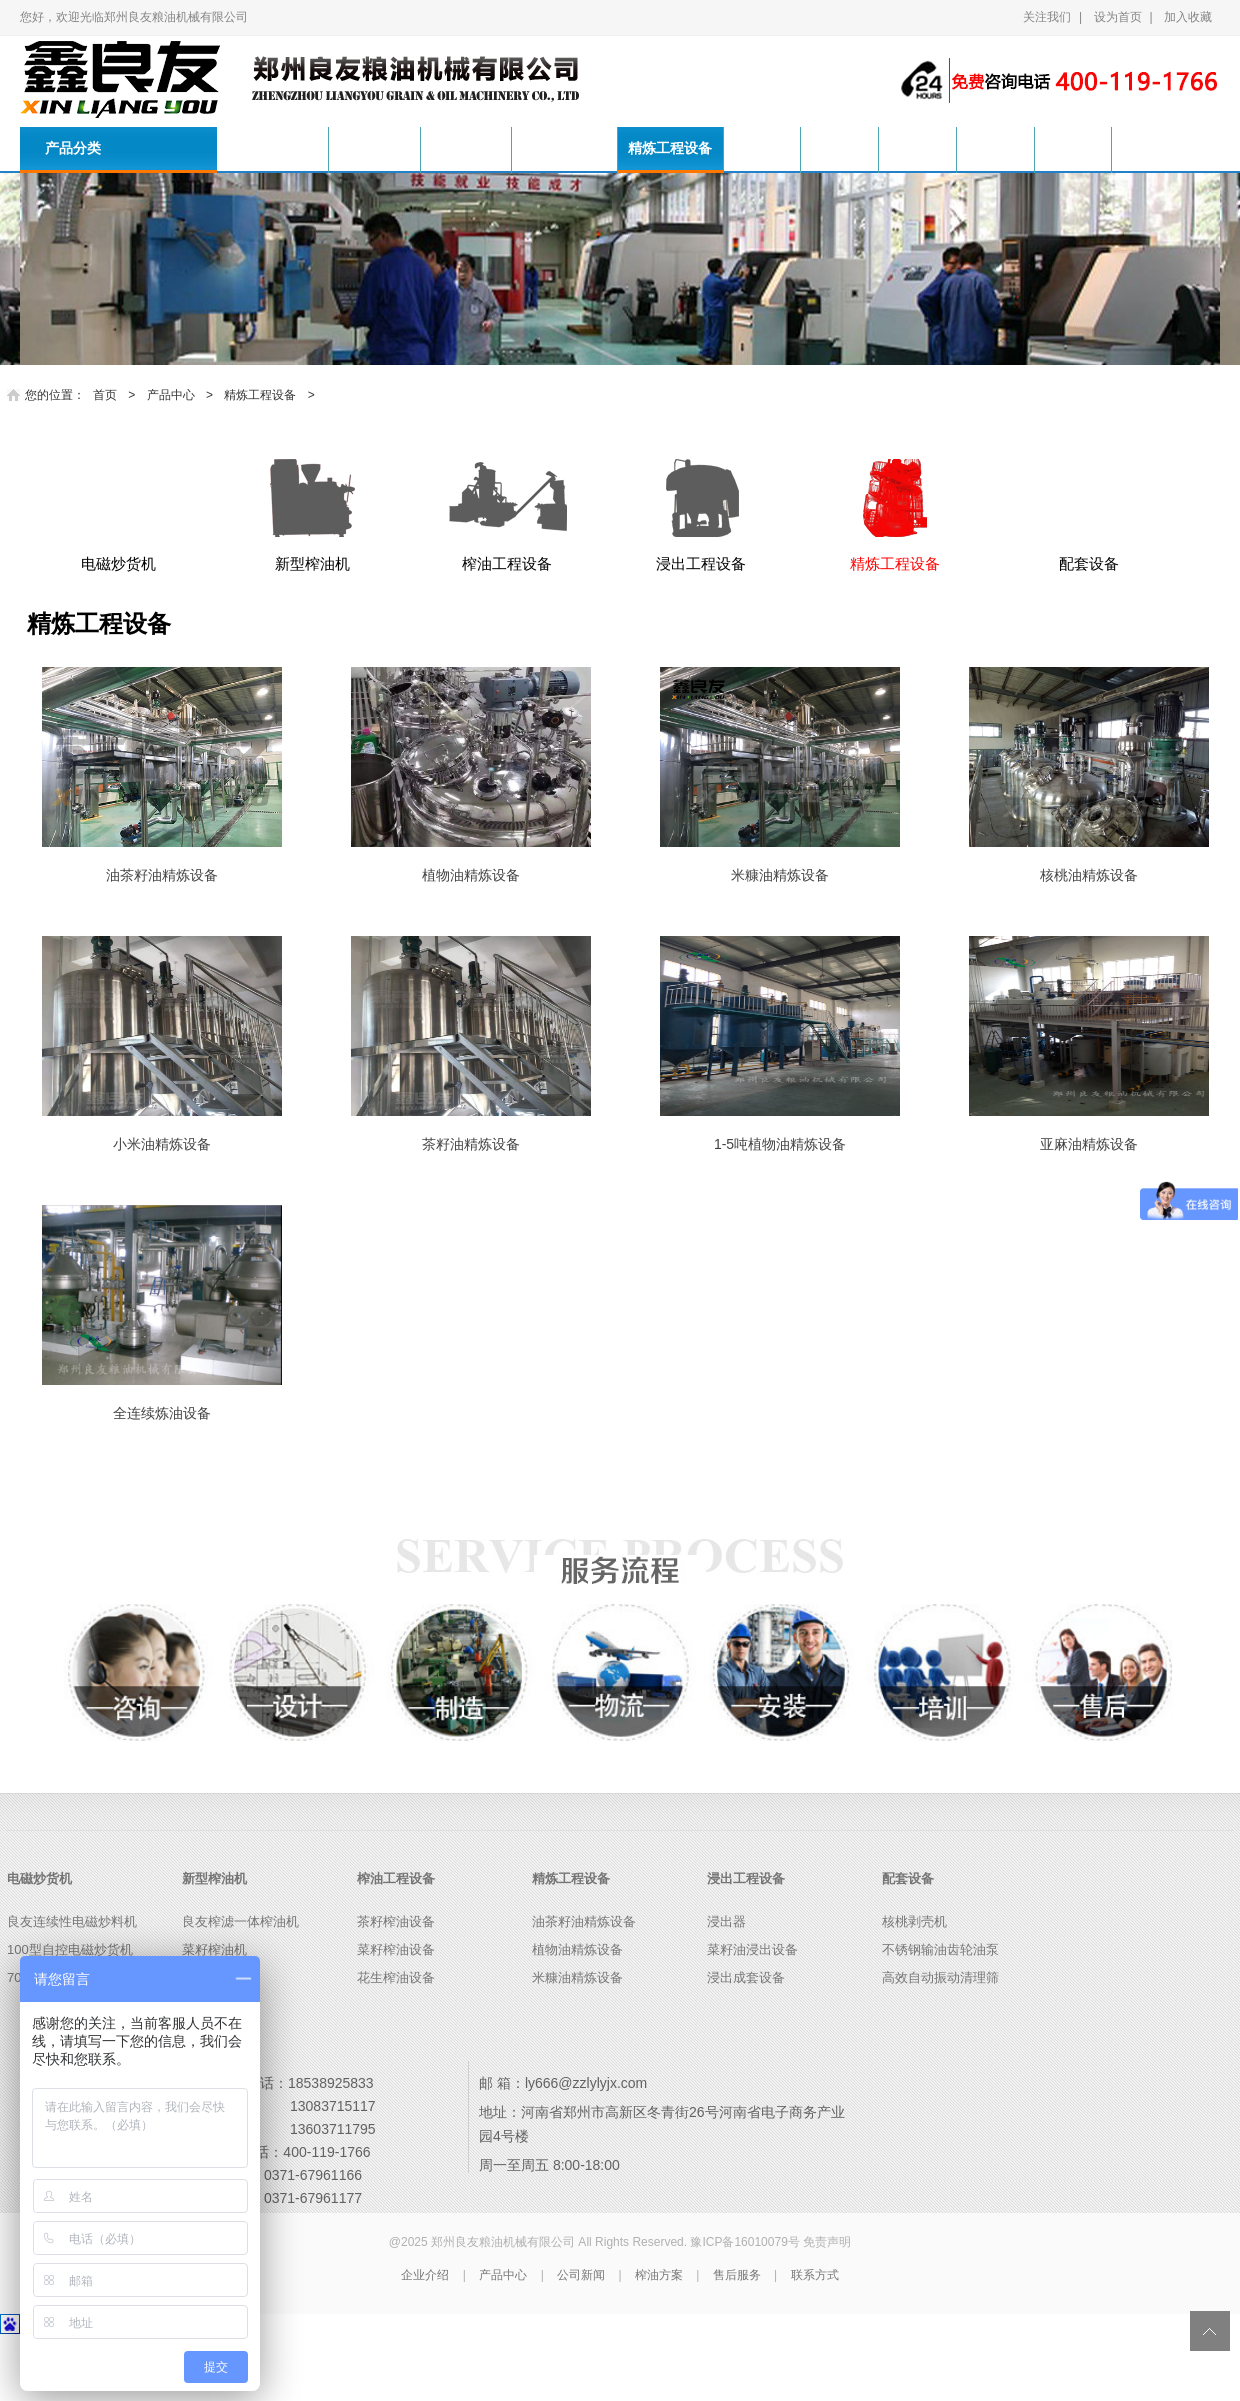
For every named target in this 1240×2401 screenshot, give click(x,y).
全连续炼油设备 (162, 1481)
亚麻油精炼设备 (1089, 1212)
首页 (273, 148)
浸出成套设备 (746, 2045)
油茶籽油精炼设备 (162, 943)
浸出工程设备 (746, 1945)
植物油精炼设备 (471, 943)
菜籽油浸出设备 (752, 2017)
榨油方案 (965, 148)
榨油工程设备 (583, 148)
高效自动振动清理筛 (940, 2045)
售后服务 (1050, 148)
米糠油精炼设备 (780, 943)
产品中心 (795, 148)
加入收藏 (1188, 17)
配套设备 (908, 1945)
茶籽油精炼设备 (471, 1212)
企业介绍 (425, 2342)
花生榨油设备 (396, 2045)
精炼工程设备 (696, 148)
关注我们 (1047, 17)
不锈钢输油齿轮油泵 (940, 2017)
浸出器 (726, 1989)
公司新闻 (880, 148)
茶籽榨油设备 (396, 1989)
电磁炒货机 (378, 148)
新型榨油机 (477, 148)
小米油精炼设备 (162, 1212)
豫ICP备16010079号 (744, 2309)
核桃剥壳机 (914, 1989)
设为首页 (1118, 17)
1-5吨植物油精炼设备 (780, 1212)
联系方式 (1135, 148)
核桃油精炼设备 (1089, 943)
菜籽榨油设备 (396, 2017)
